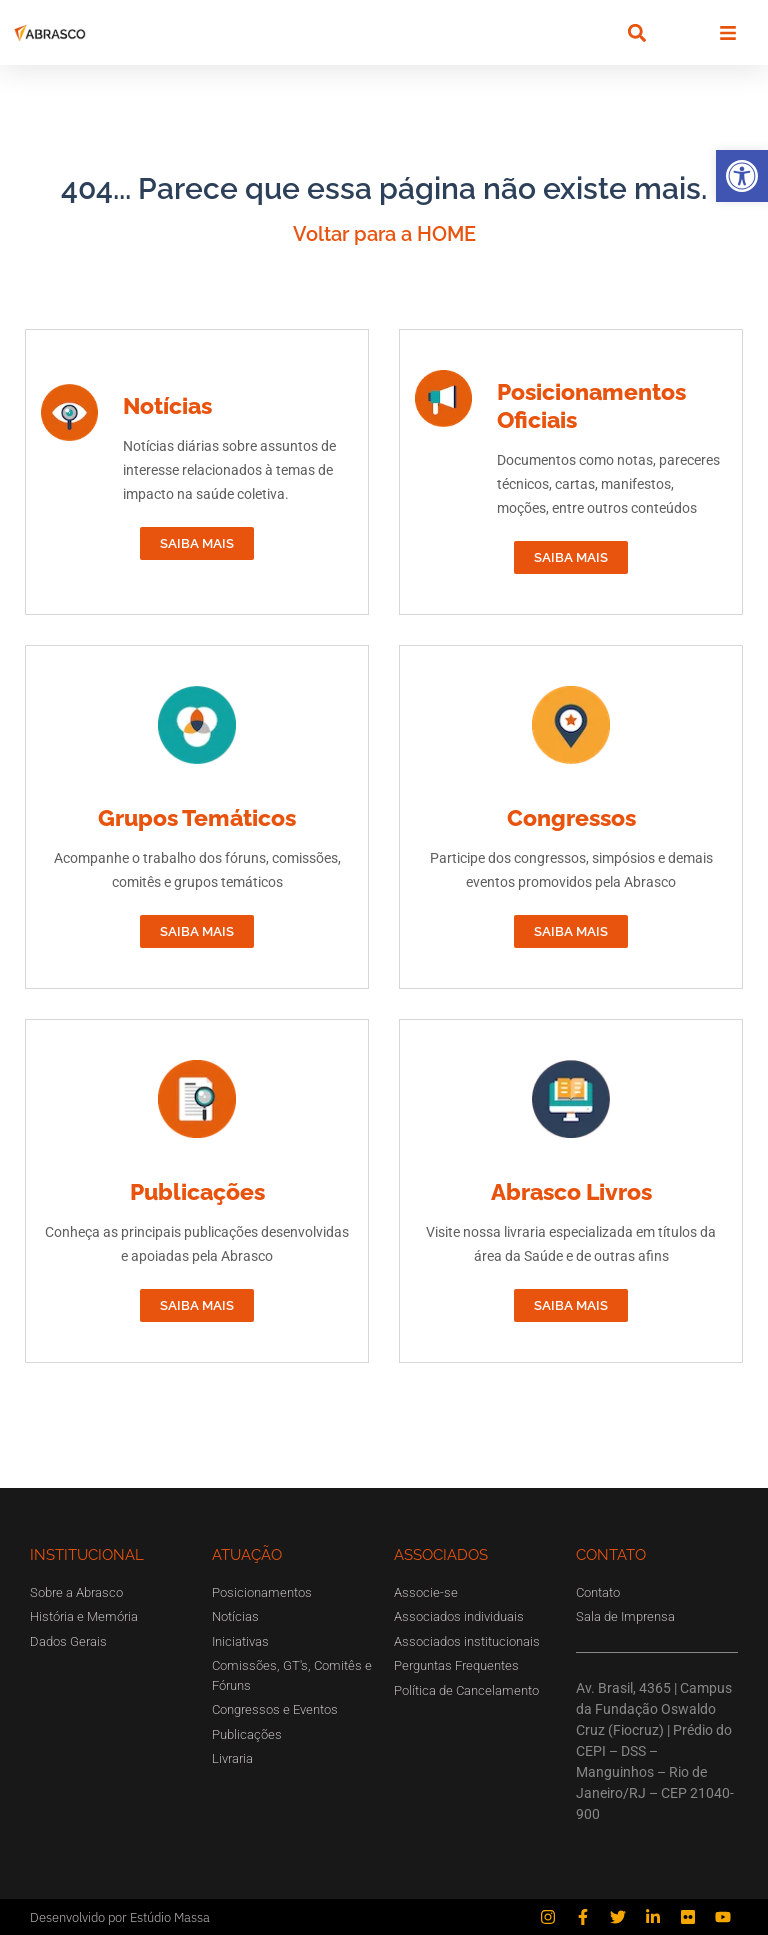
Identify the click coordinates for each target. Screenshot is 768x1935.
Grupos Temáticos (197, 817)
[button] (742, 176)
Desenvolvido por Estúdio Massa (120, 1917)
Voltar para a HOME (384, 234)
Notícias (167, 405)
